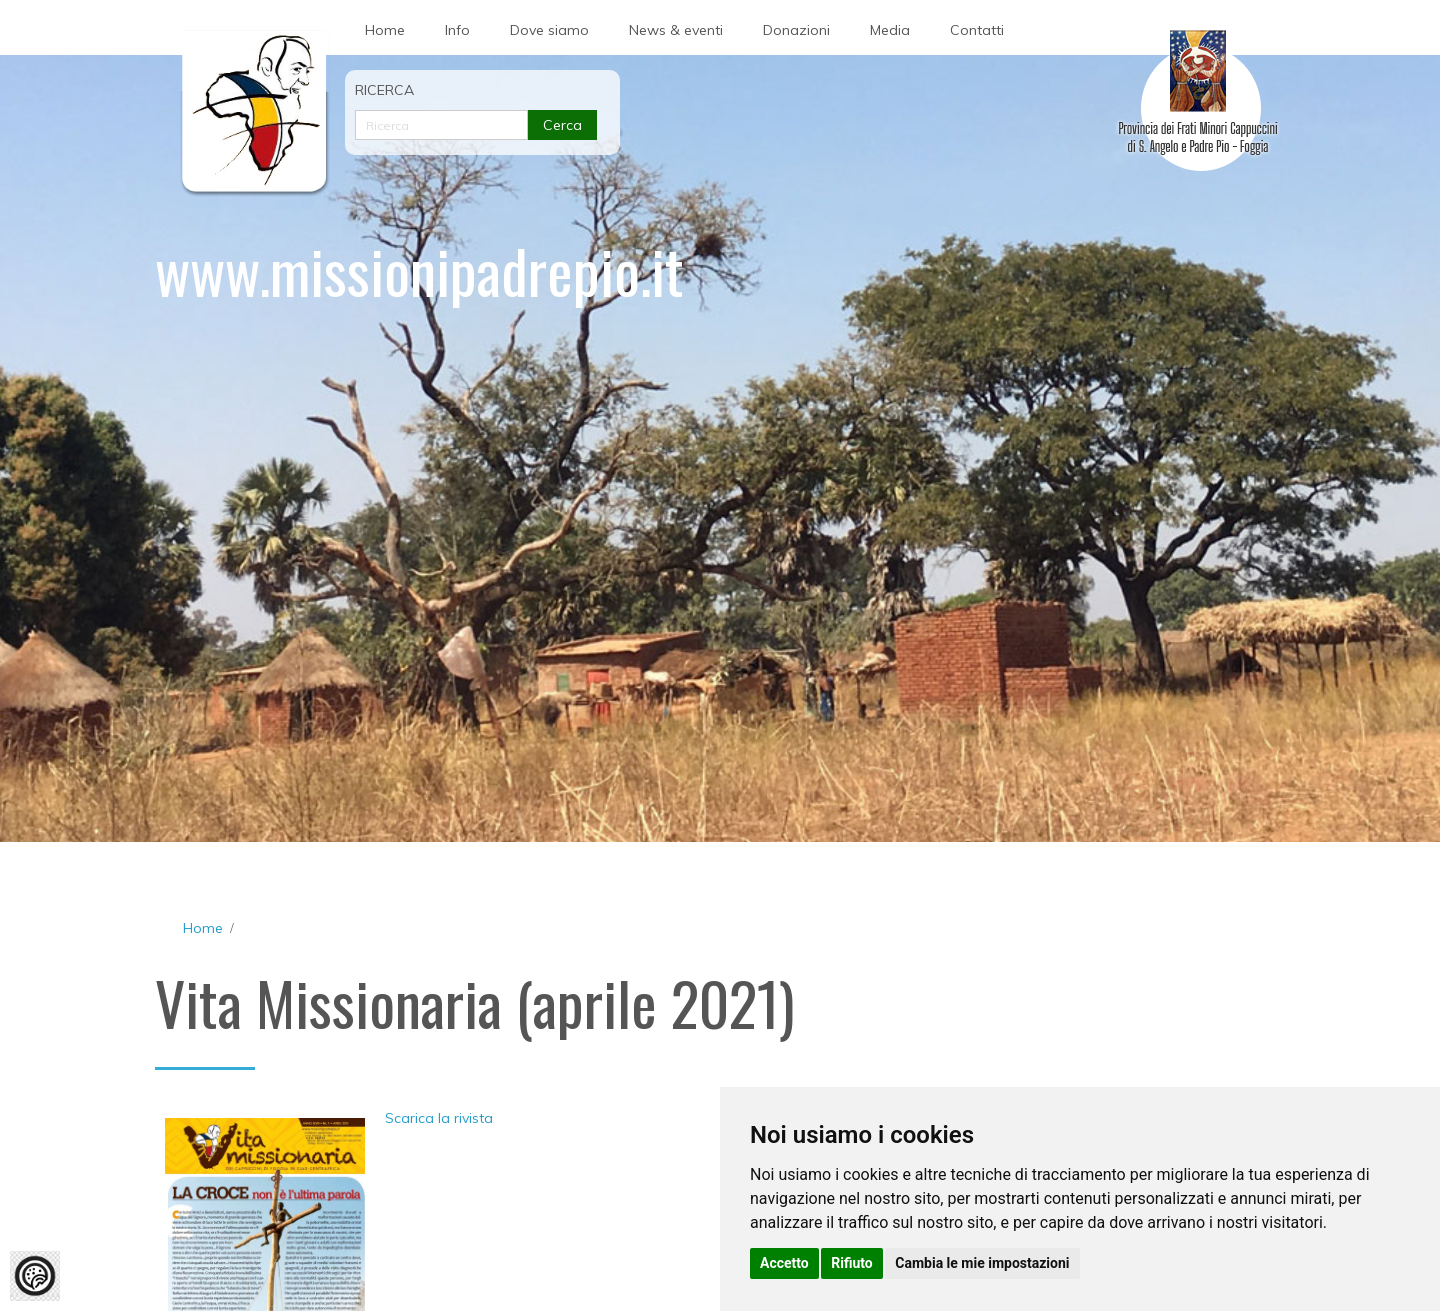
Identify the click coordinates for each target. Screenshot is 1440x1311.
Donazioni (796, 30)
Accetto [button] (784, 1263)
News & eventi (676, 30)
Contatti (977, 30)
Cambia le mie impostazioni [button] (982, 1263)
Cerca (562, 125)
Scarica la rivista (439, 1118)
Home (385, 30)
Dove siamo (549, 30)
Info (457, 30)
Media (890, 30)
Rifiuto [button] (852, 1263)
